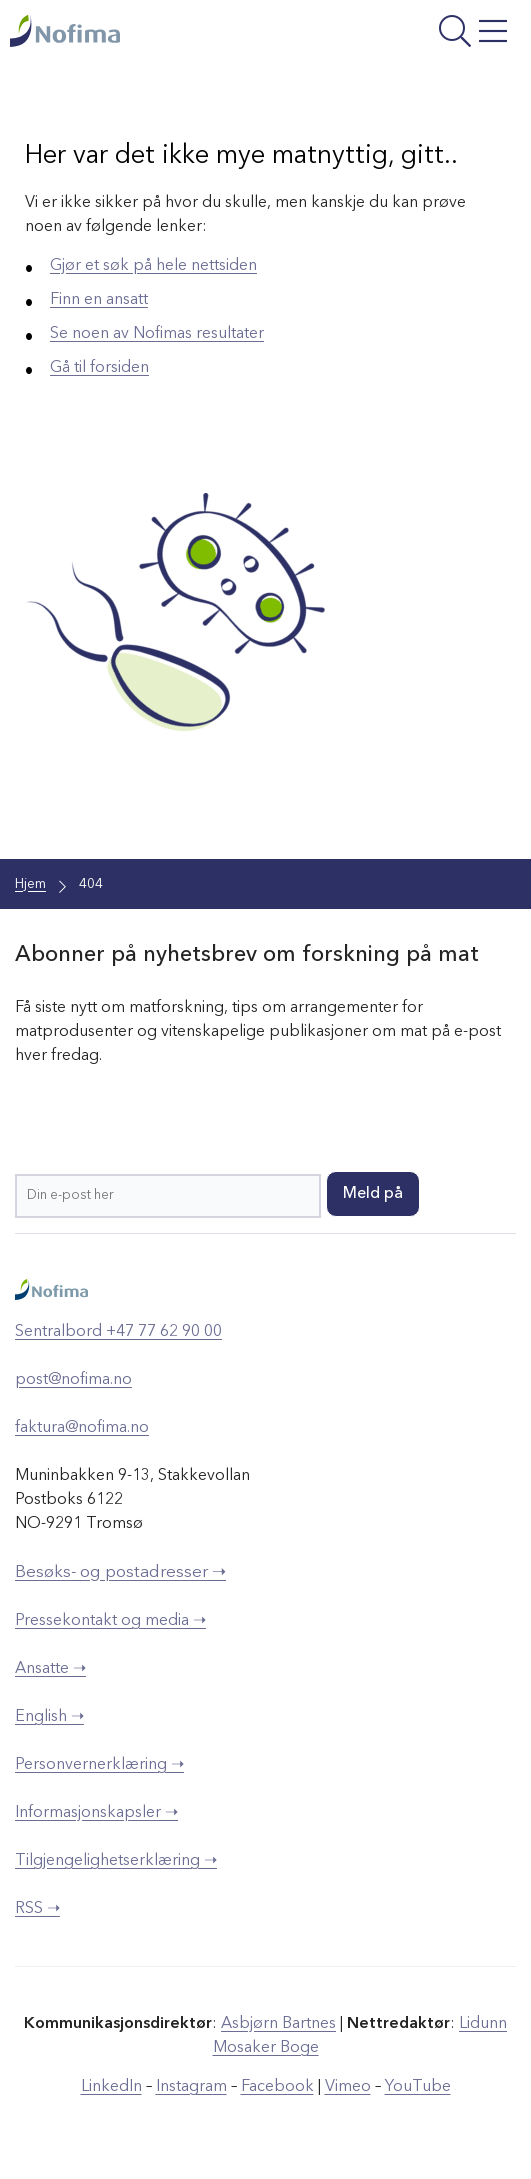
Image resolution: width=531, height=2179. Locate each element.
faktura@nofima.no (82, 1428)
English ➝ (49, 1717)
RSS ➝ (37, 1909)
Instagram (191, 2087)
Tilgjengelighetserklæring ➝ (116, 1861)
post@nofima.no (73, 1380)
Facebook (277, 2087)
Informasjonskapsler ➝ (96, 1813)
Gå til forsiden (99, 368)
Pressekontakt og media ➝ (110, 1621)
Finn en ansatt (99, 300)
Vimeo (348, 2087)
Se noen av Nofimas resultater (157, 334)
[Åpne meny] (424, 33)
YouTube (418, 2087)
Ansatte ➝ (50, 1669)
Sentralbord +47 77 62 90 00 (118, 1332)
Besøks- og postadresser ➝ (120, 1572)
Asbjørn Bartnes (278, 2024)
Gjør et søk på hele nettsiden (153, 266)
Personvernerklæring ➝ (99, 1765)
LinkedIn (111, 2087)
